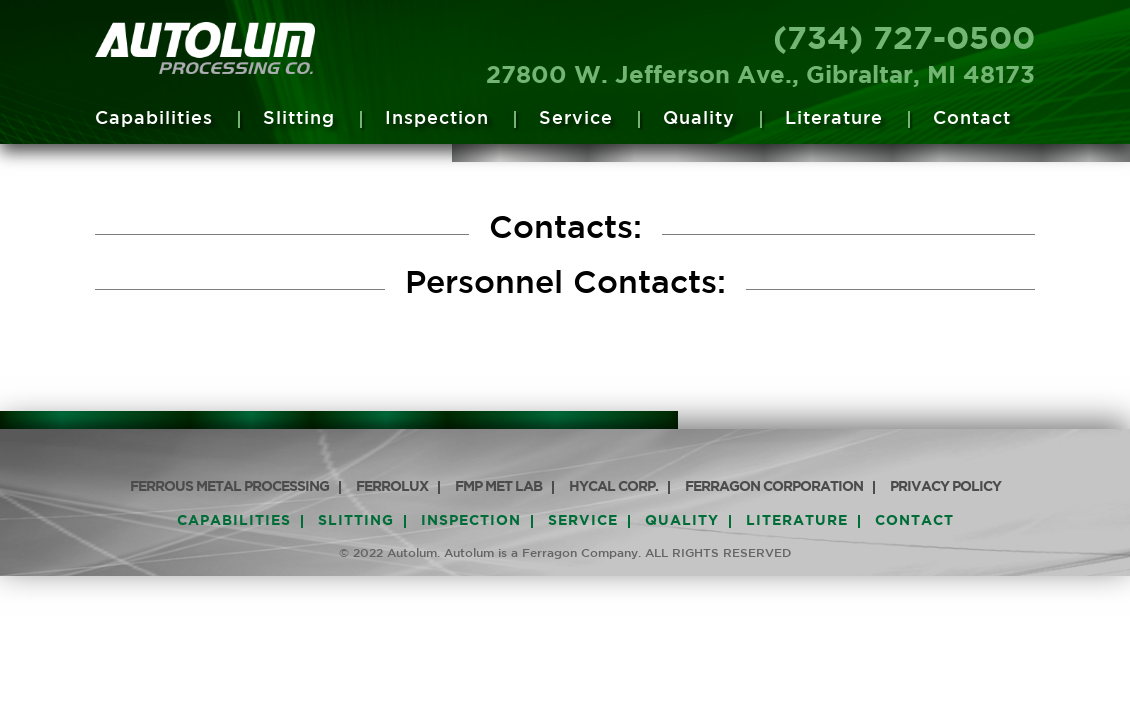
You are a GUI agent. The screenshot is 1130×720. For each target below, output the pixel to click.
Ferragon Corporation (774, 487)
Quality (699, 119)
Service (576, 119)
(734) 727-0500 (904, 40)
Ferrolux (392, 487)
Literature (834, 119)
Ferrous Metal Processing (229, 487)
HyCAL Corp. (613, 487)
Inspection (437, 119)
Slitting (299, 119)
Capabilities (154, 119)
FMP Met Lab (498, 487)
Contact (972, 119)
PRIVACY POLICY (945, 487)
